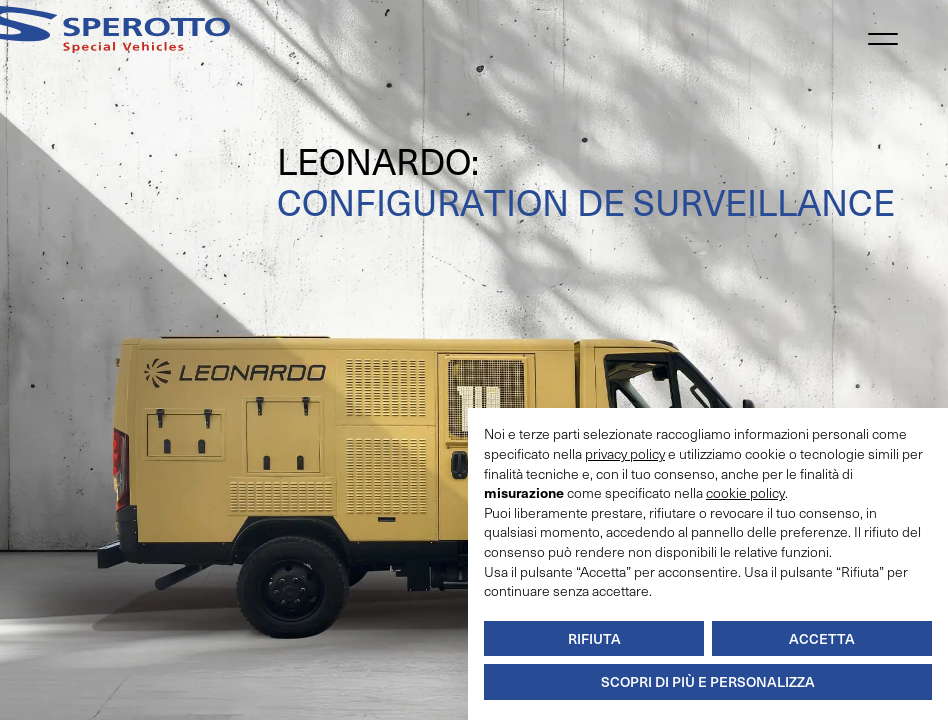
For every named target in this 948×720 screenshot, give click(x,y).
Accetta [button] (822, 638)
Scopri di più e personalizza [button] (708, 681)
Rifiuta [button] (594, 638)
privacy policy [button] (625, 453)
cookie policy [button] (745, 492)
